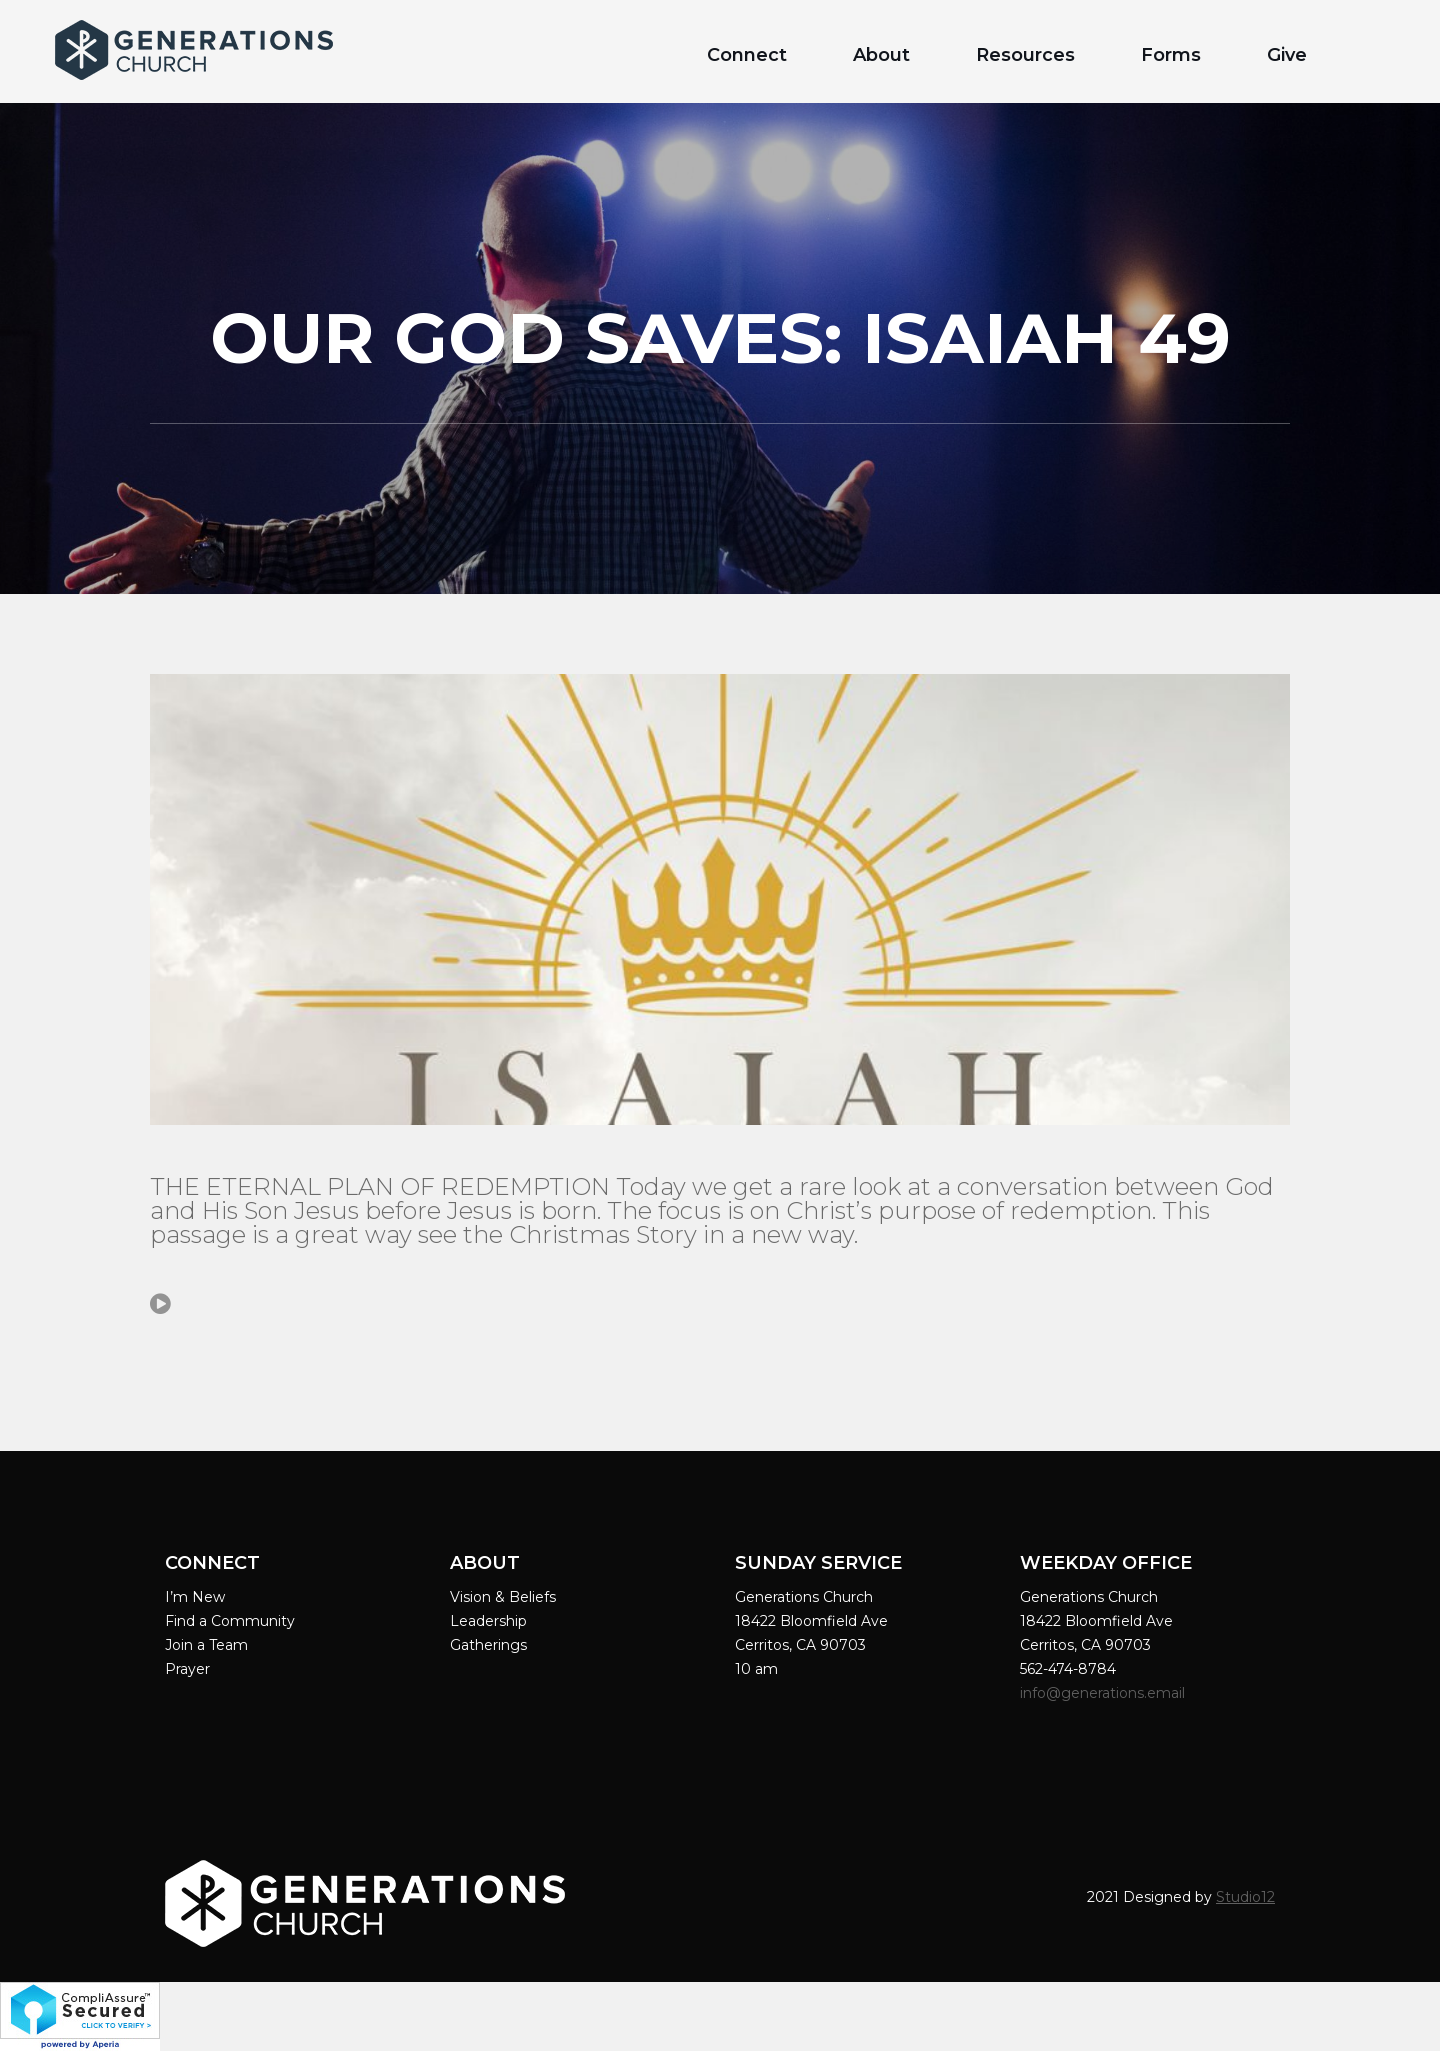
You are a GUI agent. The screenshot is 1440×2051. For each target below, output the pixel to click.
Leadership (488, 1621)
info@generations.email (1104, 1693)
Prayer (187, 1669)
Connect (747, 55)
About (881, 55)
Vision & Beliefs (503, 1597)
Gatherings (488, 1645)
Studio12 (1245, 1897)
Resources (1025, 55)
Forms (1171, 55)
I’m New (195, 1597)
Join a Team (206, 1645)
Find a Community (230, 1621)
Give (1287, 55)
